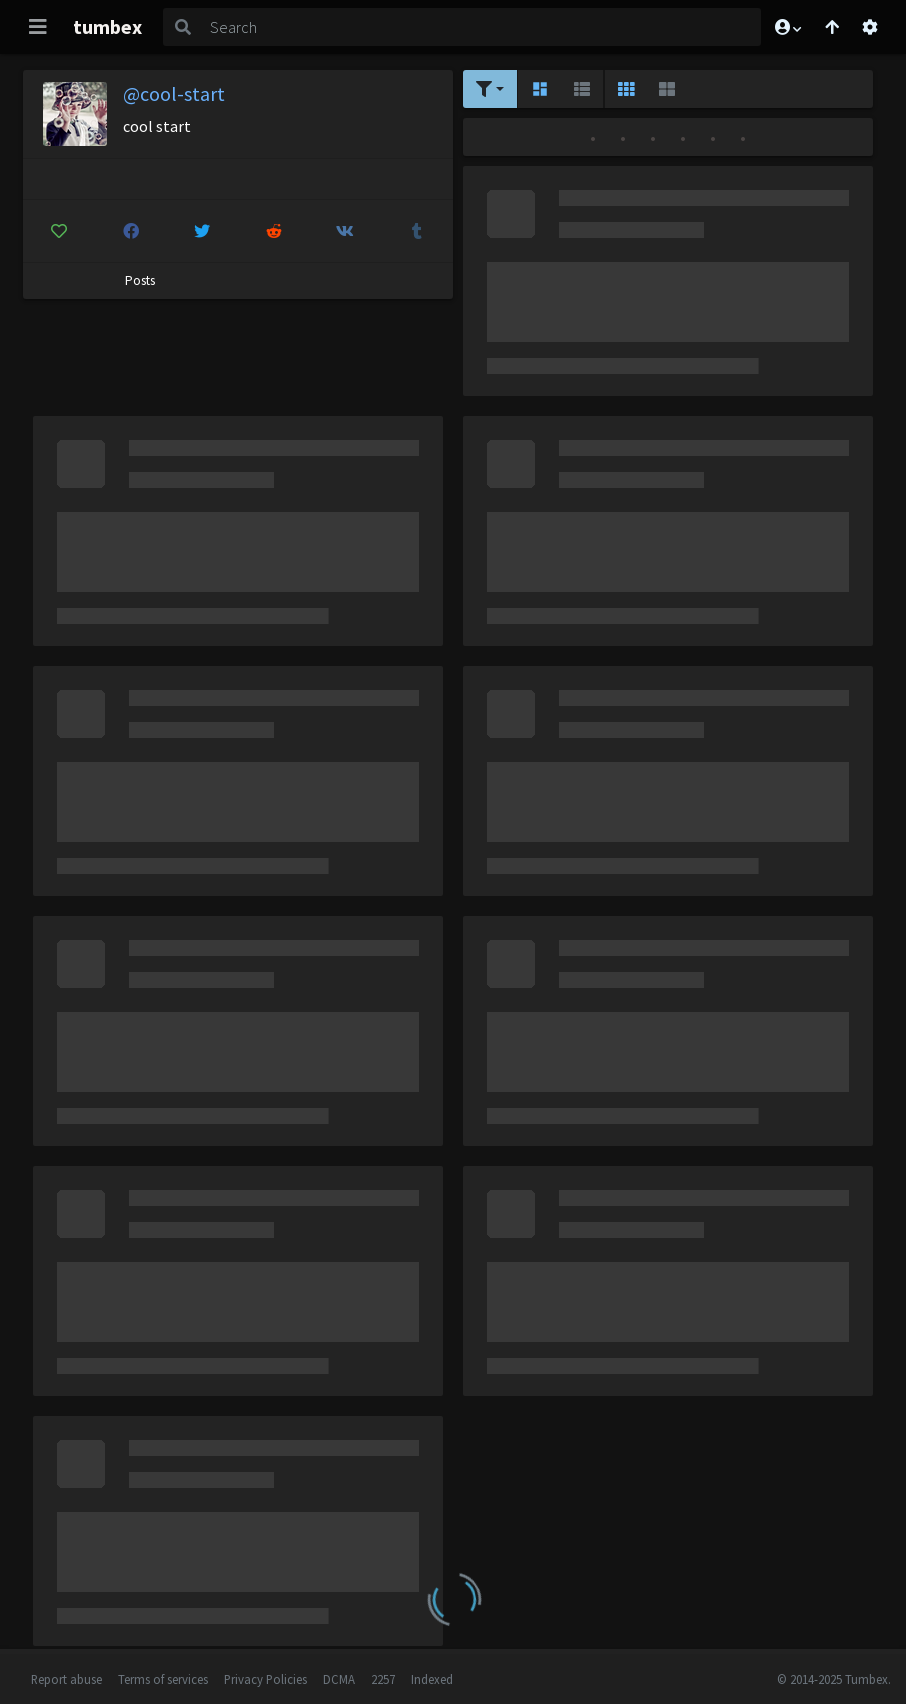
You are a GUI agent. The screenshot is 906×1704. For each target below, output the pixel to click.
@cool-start (174, 93)
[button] (787, 27)
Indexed (432, 1679)
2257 (383, 1679)
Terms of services (163, 1679)
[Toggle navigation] (38, 27)
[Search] (481, 27)
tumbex (107, 26)
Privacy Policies (265, 1679)
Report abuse (66, 1679)
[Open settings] (870, 27)
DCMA (339, 1679)
